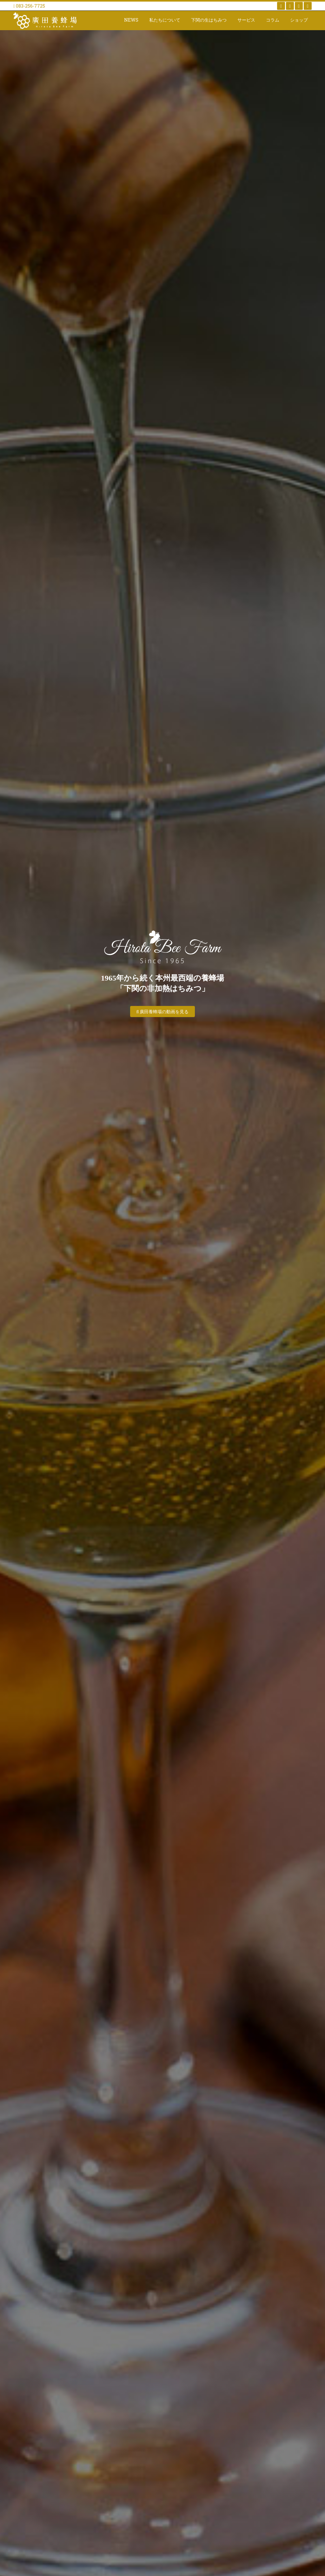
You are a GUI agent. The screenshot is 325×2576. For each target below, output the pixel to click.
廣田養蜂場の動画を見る (162, 1011)
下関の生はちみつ (209, 20)
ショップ (299, 20)
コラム (272, 20)
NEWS (131, 20)
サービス (246, 20)
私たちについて (164, 20)
